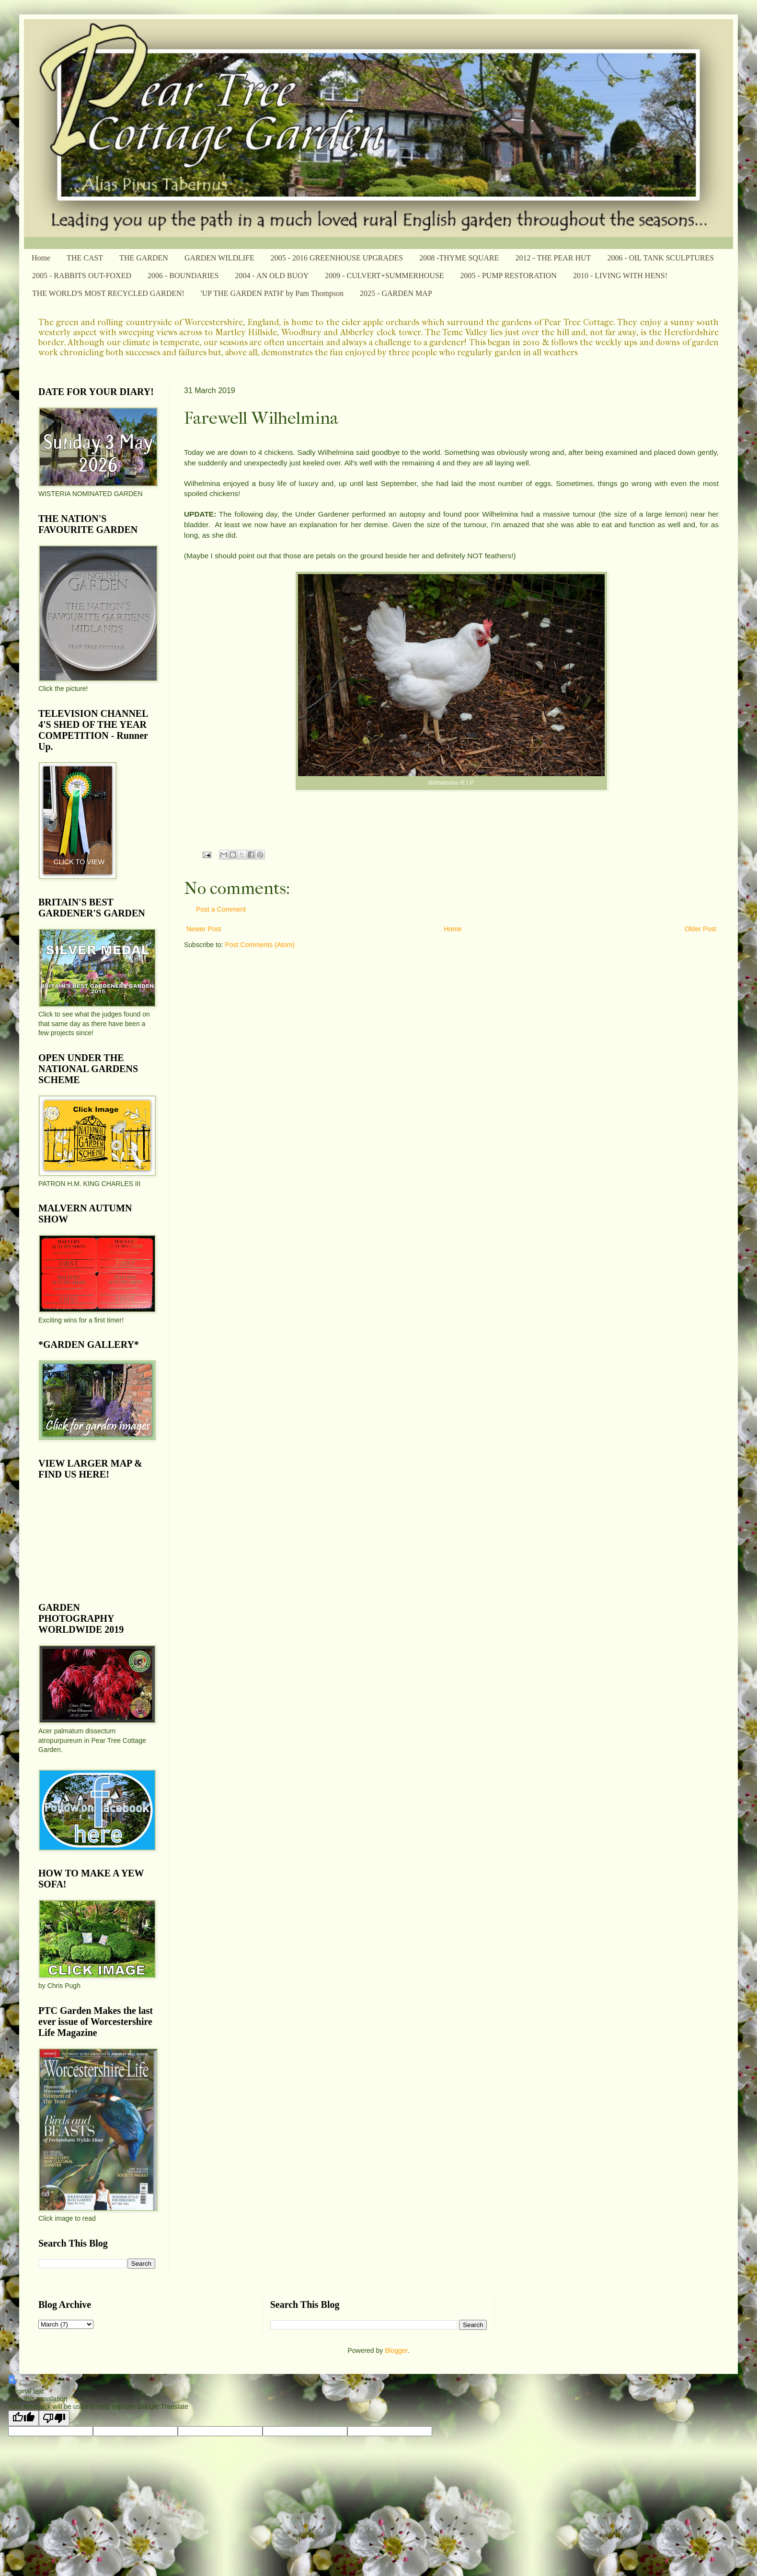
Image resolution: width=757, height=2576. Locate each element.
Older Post (700, 929)
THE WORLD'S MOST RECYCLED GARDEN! (108, 293)
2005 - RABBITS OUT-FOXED (81, 275)
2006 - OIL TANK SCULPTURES (660, 258)
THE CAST (85, 258)
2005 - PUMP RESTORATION (508, 275)
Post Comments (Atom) (260, 945)
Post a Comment (221, 909)
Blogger (396, 2350)
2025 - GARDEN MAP (396, 293)
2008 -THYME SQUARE (459, 258)
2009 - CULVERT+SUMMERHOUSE (384, 275)
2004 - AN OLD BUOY (272, 275)
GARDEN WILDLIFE (219, 258)
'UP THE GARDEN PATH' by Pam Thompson (272, 293)
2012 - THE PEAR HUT (553, 258)
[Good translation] (23, 2418)
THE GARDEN (143, 258)
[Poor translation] (54, 2418)
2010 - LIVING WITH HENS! (620, 275)
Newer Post (203, 929)
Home (41, 258)
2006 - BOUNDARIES (183, 275)
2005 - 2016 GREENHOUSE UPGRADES (337, 258)
